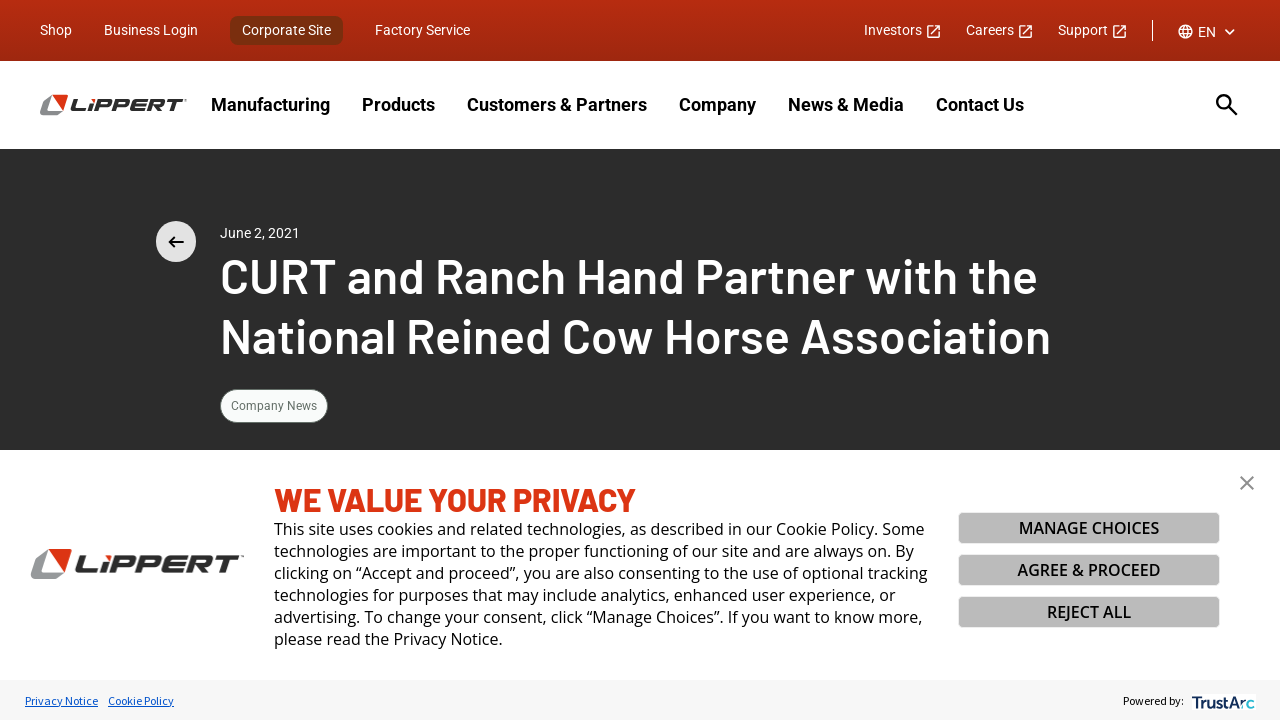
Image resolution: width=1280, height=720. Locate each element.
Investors (903, 30)
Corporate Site (286, 30)
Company (717, 104)
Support (1093, 30)
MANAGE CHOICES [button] (1089, 528)
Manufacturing (270, 104)
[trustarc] (1221, 700)
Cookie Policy (141, 700)
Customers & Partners (557, 104)
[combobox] (1208, 32)
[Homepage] (113, 105)
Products (398, 104)
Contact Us (980, 104)
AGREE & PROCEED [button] (1089, 570)
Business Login (151, 30)
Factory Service (422, 30)
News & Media (846, 104)
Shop (56, 30)
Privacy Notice (61, 700)
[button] (1247, 483)
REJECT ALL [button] (1089, 612)
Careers (1000, 30)
